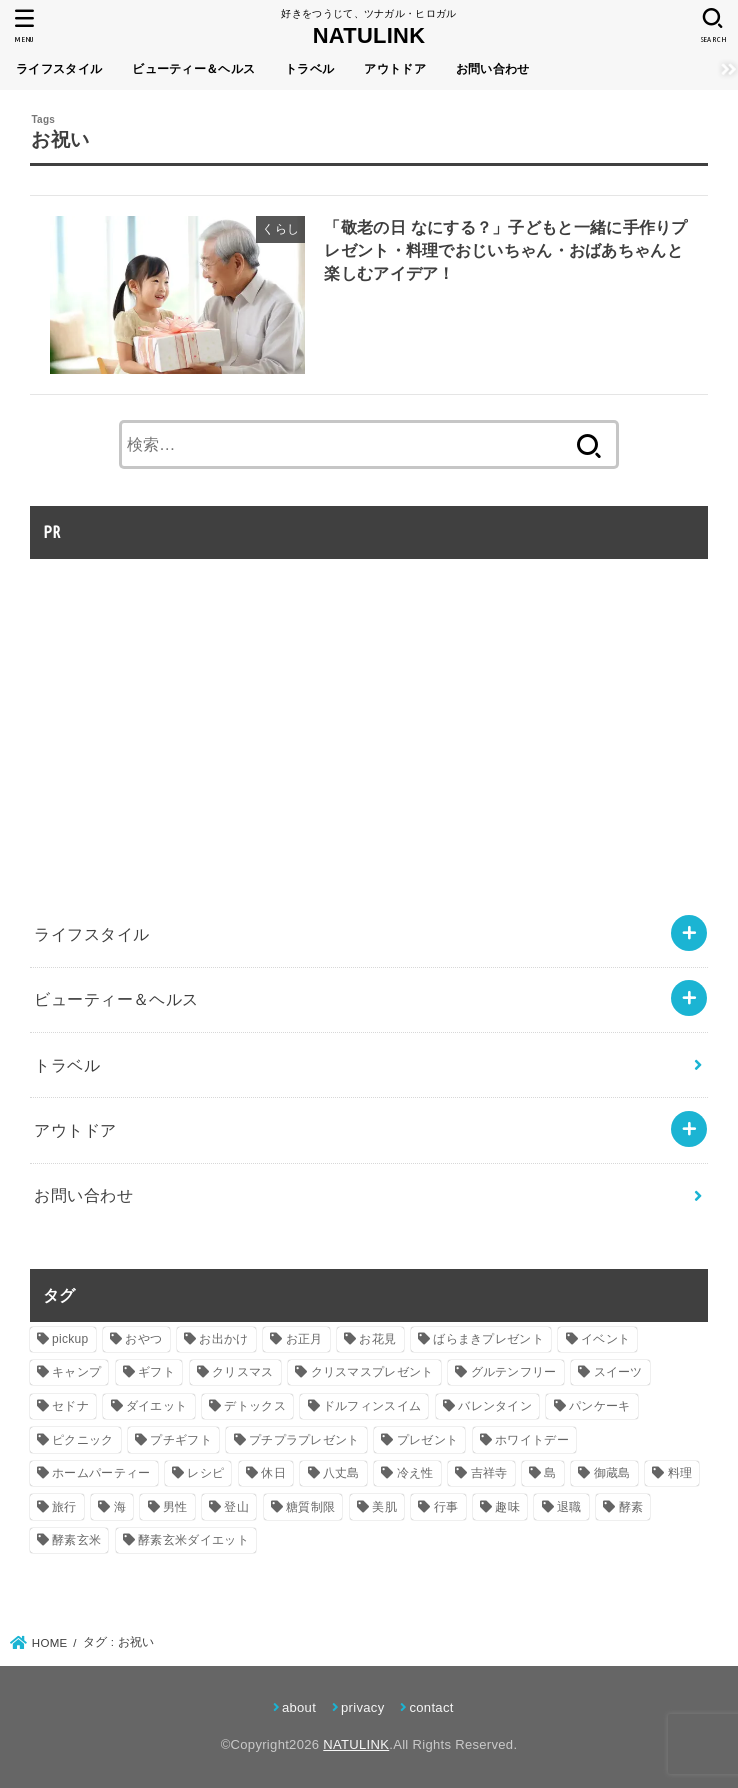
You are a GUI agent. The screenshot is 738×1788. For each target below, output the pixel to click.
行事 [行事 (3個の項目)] (446, 1507)
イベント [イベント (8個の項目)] (605, 1339)
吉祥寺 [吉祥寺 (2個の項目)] (489, 1473)
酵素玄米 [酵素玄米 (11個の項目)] (76, 1540)
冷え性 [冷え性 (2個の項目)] (415, 1473)
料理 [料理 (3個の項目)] (680, 1473)
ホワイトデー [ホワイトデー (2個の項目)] (532, 1440)
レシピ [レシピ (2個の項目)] (205, 1473)
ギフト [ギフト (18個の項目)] (156, 1372)
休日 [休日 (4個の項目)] (273, 1473)
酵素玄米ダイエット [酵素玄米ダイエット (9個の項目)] (193, 1540)
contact (431, 1707)
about (299, 1707)
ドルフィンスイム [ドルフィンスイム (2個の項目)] (372, 1406)
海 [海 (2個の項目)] (120, 1507)
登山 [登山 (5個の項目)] (236, 1507)
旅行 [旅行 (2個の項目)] (64, 1507)
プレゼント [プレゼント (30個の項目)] (428, 1440)
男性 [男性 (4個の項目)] (175, 1507)
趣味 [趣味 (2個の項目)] (507, 1507)
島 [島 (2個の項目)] (550, 1473)
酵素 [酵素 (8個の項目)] (631, 1507)
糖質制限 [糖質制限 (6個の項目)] (310, 1507)
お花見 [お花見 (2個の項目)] (377, 1339)
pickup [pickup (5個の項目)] (70, 1339)
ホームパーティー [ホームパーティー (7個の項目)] (101, 1473)
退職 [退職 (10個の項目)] (569, 1507)
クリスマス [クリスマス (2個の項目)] (243, 1372)
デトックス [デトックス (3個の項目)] (255, 1406)
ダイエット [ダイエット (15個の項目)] (157, 1406)
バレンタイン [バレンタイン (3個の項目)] (495, 1406)
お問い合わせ (493, 69)
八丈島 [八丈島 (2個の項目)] (341, 1473)
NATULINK (369, 35)
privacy (362, 1707)
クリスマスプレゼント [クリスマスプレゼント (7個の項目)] (372, 1372)
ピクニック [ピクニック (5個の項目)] (83, 1440)
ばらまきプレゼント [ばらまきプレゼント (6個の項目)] (488, 1339)
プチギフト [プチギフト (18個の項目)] (181, 1440)
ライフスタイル (59, 69)
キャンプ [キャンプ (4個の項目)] (76, 1372)
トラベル (309, 69)
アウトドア (395, 69)
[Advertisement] (198, 711)
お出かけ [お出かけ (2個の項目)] (223, 1339)
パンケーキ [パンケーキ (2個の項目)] (600, 1406)
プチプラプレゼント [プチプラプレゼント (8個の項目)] (304, 1440)
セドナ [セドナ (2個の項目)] (70, 1406)
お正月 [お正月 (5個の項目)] (304, 1339)
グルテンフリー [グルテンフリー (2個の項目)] (514, 1372)
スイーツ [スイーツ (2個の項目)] (618, 1372)
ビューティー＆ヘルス (193, 69)
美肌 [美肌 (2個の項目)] (384, 1507)
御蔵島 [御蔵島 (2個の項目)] (612, 1473)
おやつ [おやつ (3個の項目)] (143, 1339)
